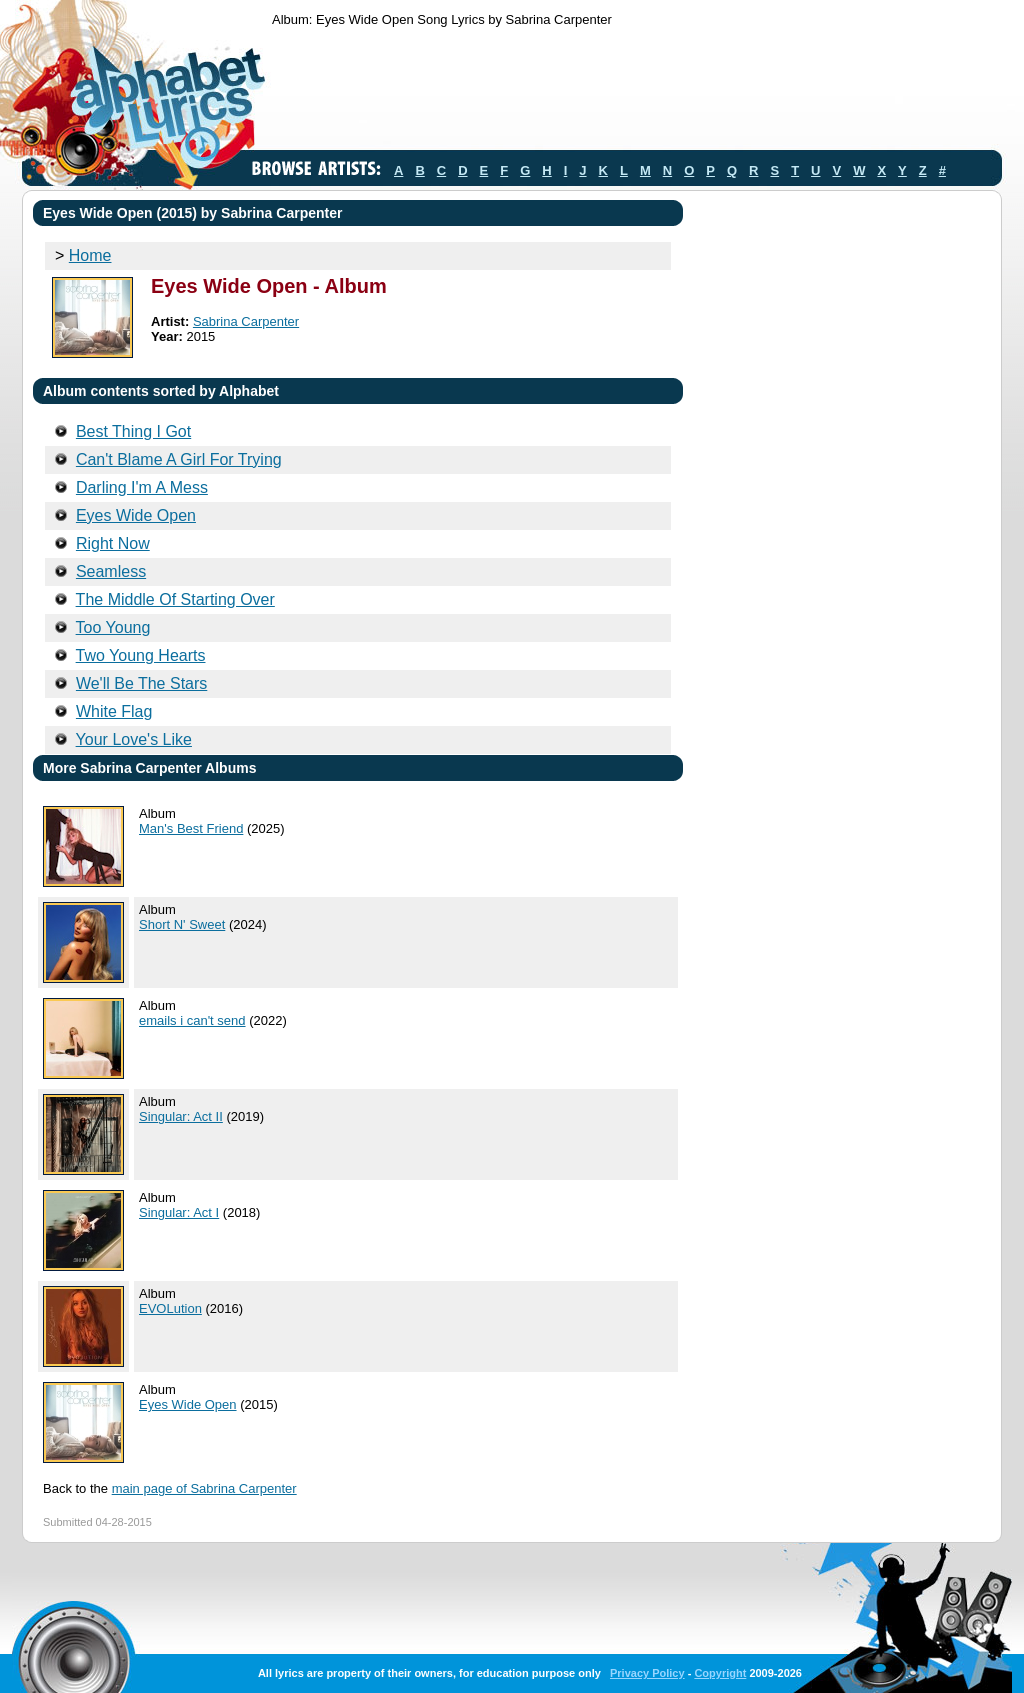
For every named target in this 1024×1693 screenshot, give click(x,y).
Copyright (720, 1673)
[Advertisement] (636, 93)
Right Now (113, 543)
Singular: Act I (179, 1212)
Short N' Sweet (182, 924)
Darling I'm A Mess (142, 487)
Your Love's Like (134, 739)
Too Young (113, 627)
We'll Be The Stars (141, 683)
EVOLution (170, 1308)
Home (90, 255)
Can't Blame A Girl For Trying (179, 459)
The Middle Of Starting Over (175, 599)
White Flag (114, 711)
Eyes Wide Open (136, 515)
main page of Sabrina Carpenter (204, 1488)
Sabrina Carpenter (246, 321)
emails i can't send (192, 1020)
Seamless (111, 571)
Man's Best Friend (191, 828)
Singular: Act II (181, 1116)
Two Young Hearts (141, 655)
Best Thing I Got (133, 431)
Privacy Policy (647, 1673)
